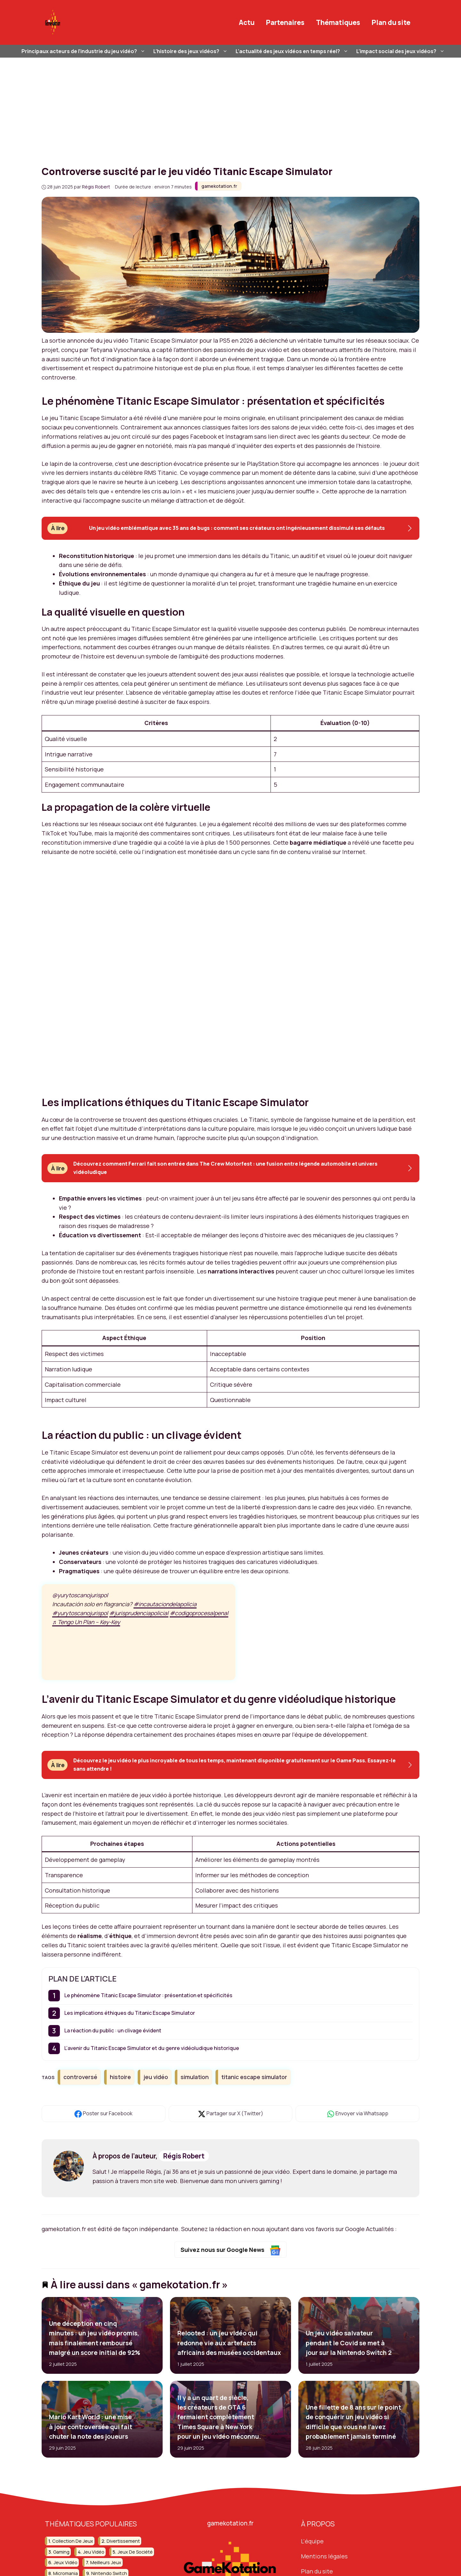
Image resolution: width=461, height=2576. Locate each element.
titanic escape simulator (254, 2077)
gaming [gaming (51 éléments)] (61, 2552)
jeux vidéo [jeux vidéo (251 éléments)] (65, 2562)
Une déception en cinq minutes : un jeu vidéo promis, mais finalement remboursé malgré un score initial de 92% (94, 2338)
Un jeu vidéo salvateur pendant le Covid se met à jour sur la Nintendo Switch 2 (348, 2343)
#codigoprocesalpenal (199, 1613)
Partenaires (285, 22)
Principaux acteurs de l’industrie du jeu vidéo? (84, 51)
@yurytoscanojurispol (80, 1595)
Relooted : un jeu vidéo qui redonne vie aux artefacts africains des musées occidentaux (229, 2343)
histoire (120, 2077)
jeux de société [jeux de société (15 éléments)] (135, 2552)
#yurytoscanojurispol (80, 1613)
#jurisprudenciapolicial (138, 1613)
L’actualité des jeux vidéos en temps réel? (293, 51)
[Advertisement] (230, 105)
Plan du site (391, 22)
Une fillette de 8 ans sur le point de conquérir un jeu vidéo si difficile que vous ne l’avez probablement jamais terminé (353, 2422)
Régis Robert (184, 2155)
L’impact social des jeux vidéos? (401, 51)
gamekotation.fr (219, 186)
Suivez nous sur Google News (231, 2250)
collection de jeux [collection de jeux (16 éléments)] (72, 2541)
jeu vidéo (155, 2077)
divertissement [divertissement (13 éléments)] (123, 2541)
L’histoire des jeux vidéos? (191, 51)
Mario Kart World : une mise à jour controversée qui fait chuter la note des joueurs (90, 2427)
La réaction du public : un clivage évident (112, 2030)
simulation (195, 2077)
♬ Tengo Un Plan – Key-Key (86, 1622)
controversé (80, 2077)
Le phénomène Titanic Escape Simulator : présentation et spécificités (148, 1995)
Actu (247, 22)
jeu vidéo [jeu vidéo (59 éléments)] (93, 2552)
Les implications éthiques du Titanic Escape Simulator (129, 2012)
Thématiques (338, 22)
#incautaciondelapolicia (165, 1604)
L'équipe (312, 2541)
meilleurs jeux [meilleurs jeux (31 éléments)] (105, 2562)
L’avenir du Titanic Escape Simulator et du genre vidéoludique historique (151, 2048)
